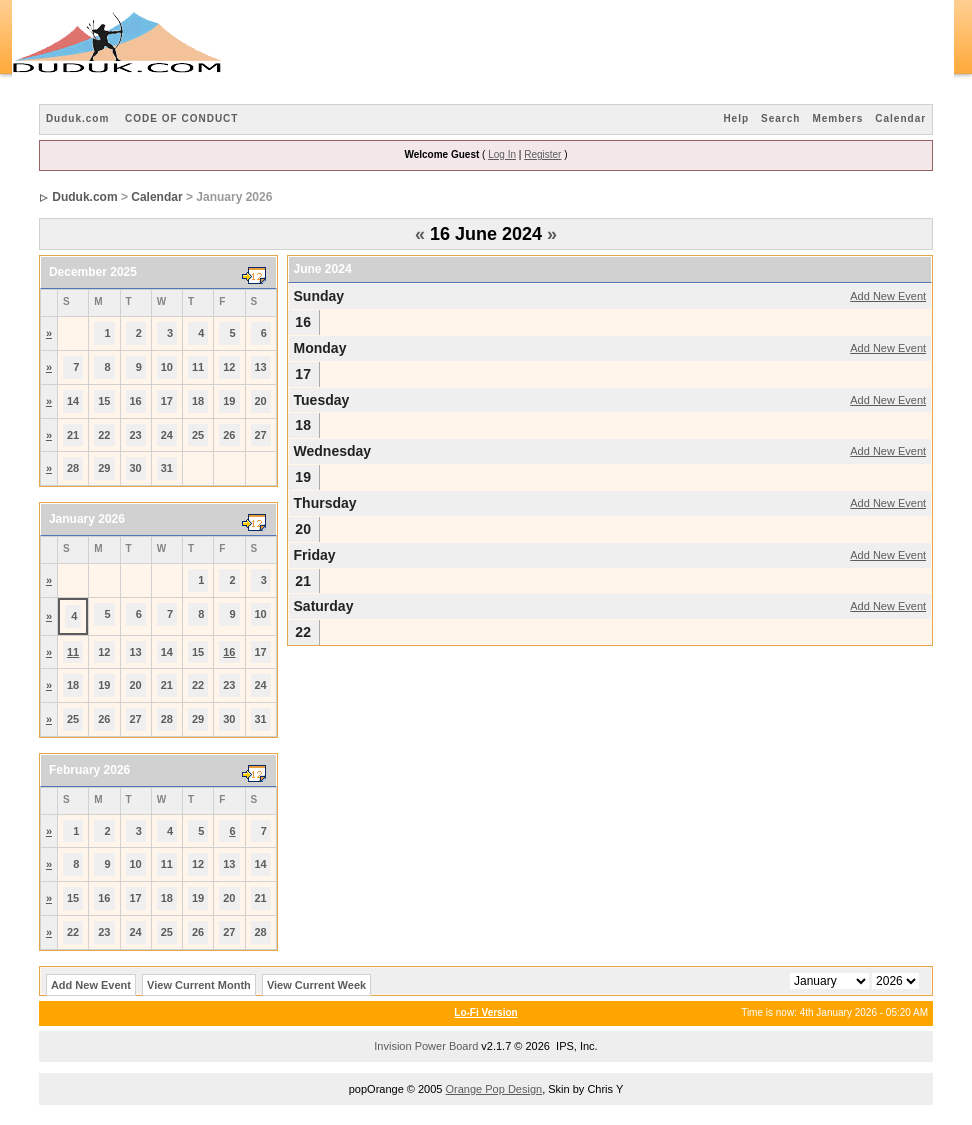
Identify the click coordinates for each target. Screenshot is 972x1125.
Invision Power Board (426, 1046)
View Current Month (199, 985)
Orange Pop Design (494, 1089)
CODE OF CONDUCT (181, 118)
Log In (502, 154)
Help (736, 118)
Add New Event (888, 296)
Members (837, 118)
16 (229, 652)
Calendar (900, 118)
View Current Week (316, 985)
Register (542, 154)
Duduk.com (77, 118)
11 (73, 652)
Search (780, 118)
